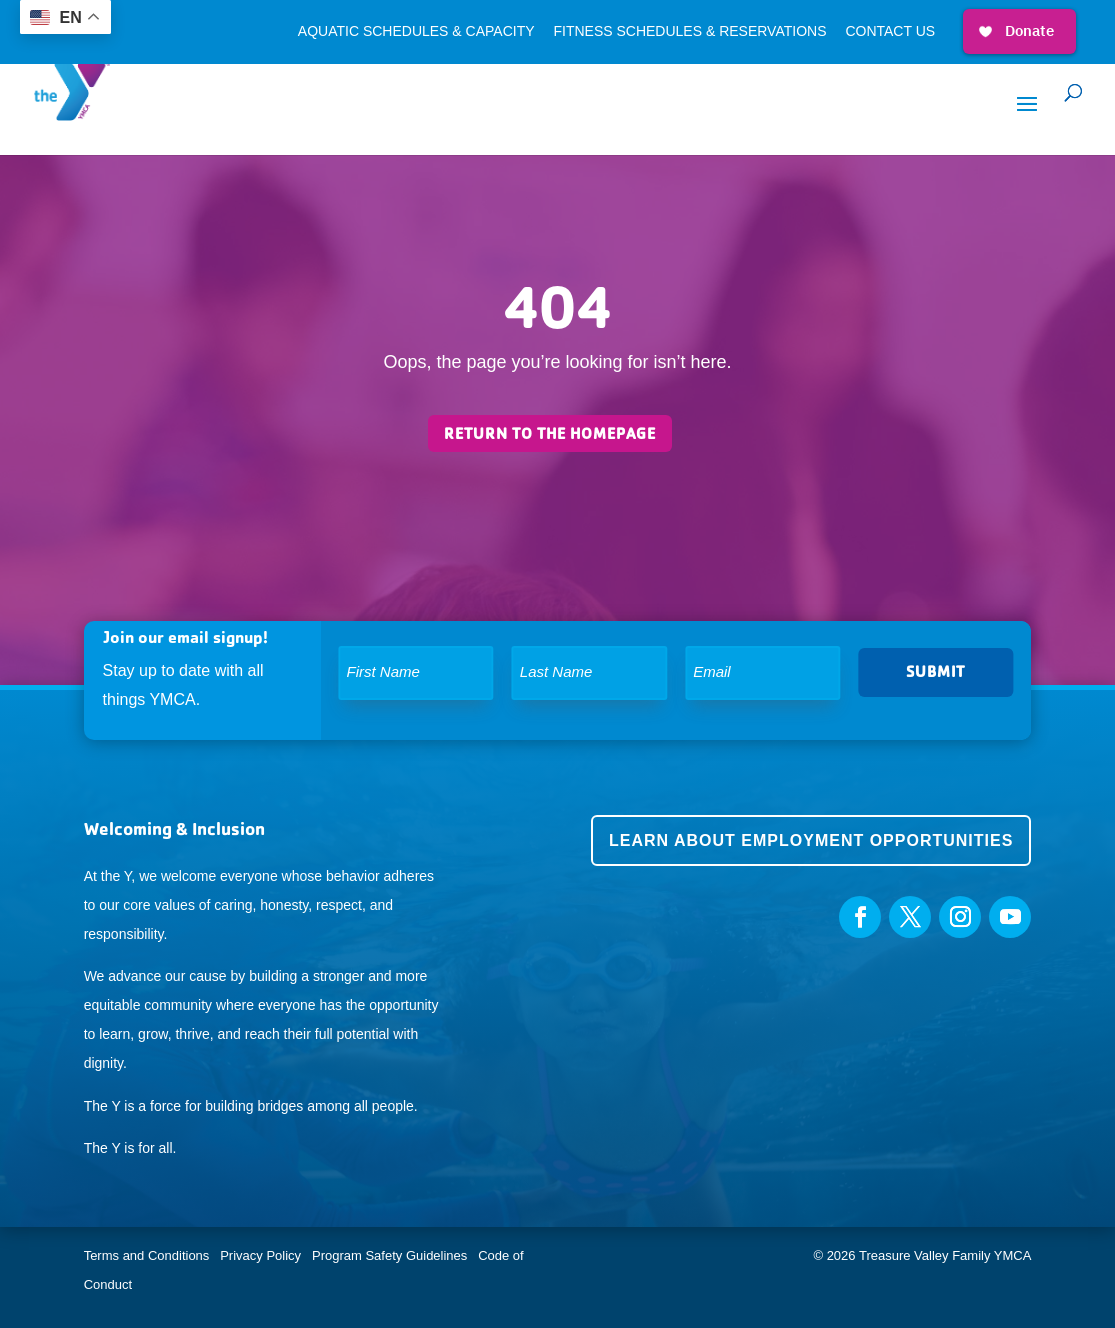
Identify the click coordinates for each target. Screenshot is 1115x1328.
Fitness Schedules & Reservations (689, 31)
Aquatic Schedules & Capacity (416, 31)
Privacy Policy (260, 1255)
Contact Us (890, 31)
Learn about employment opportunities (811, 840)
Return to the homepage (550, 433)
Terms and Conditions (147, 1255)
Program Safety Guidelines (387, 1255)
